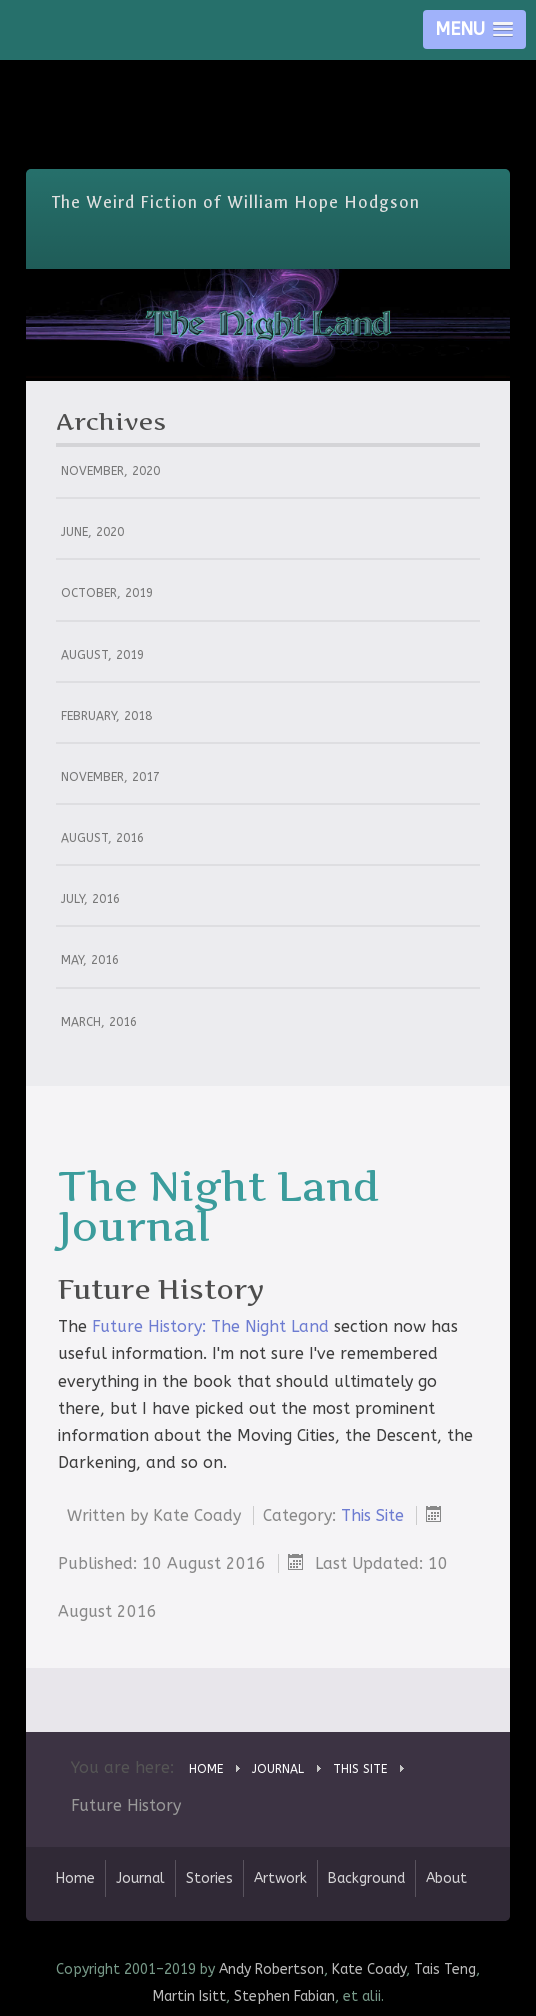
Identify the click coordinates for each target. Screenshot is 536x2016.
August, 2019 (102, 655)
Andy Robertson (271, 1969)
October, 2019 (107, 593)
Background (366, 1878)
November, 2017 (110, 777)
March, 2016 (99, 1022)
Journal (140, 1878)
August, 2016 (102, 838)
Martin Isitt (189, 1996)
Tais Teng (445, 1969)
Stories (209, 1878)
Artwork (280, 1878)
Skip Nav (268, 74)
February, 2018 (106, 716)
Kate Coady (369, 1969)
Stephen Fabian (284, 1996)
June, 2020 (92, 532)
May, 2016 (90, 960)
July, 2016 (90, 899)
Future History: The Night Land (210, 1326)
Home (75, 1878)
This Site (372, 1515)
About (446, 1878)
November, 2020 (110, 471)
